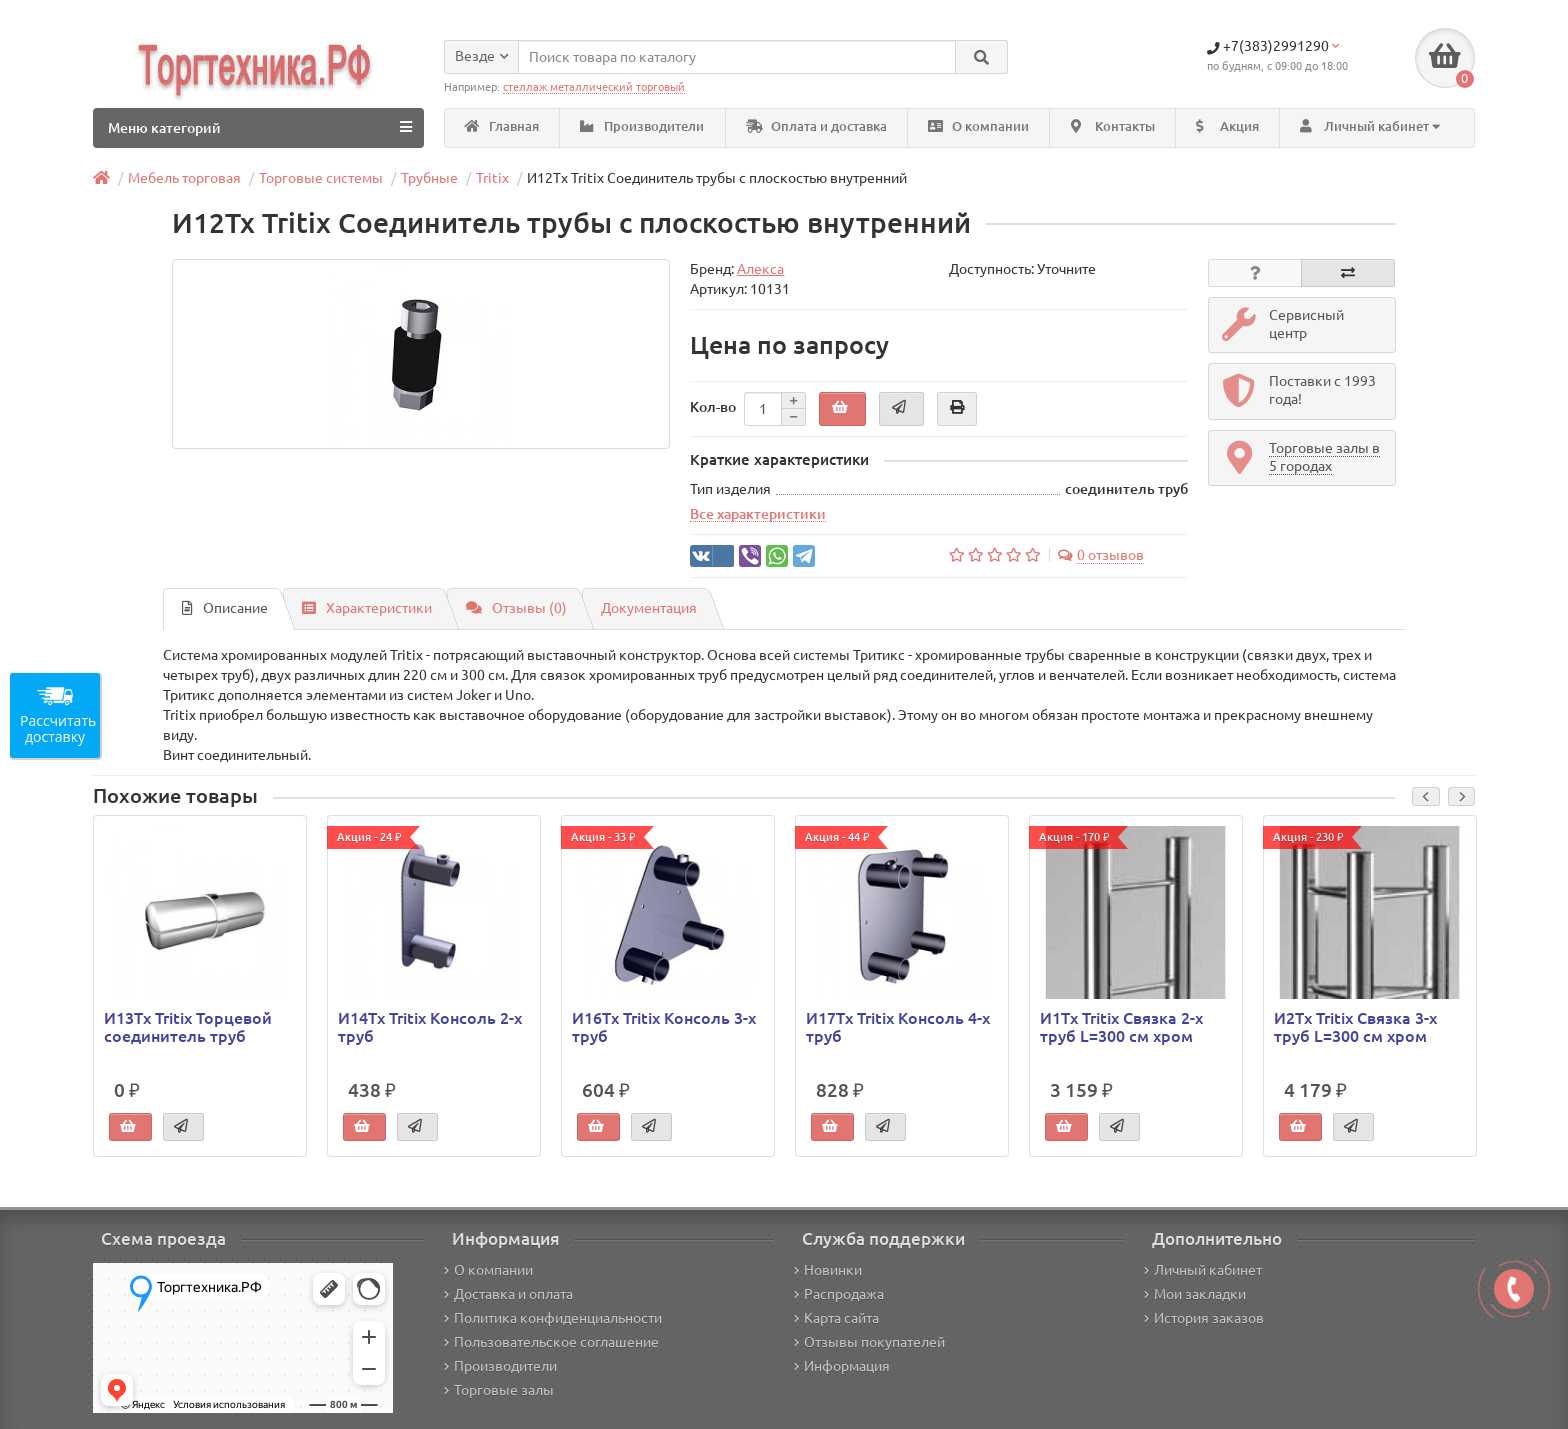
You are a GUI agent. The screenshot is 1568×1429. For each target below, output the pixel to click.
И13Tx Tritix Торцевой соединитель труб (188, 1027)
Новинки (828, 1270)
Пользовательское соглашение (551, 1342)
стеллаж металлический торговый (594, 87)
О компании (978, 126)
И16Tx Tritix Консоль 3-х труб (664, 1027)
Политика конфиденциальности (553, 1318)
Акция (1227, 126)
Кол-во (713, 407)
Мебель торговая (184, 178)
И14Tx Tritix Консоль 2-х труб (430, 1027)
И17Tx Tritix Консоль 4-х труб (898, 1027)
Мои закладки (1195, 1294)
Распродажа (839, 1294)
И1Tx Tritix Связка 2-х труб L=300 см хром (1121, 1027)
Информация (842, 1366)
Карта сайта (836, 1318)
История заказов (1204, 1318)
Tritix (492, 178)
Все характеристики (758, 514)
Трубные (429, 178)
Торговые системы (321, 178)
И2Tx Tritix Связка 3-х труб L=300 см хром (1355, 1027)
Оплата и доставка (816, 126)
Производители (642, 126)
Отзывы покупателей (869, 1342)
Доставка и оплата (508, 1294)
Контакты (1113, 126)
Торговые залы (499, 1390)
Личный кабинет (1203, 1270)
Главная (502, 126)
